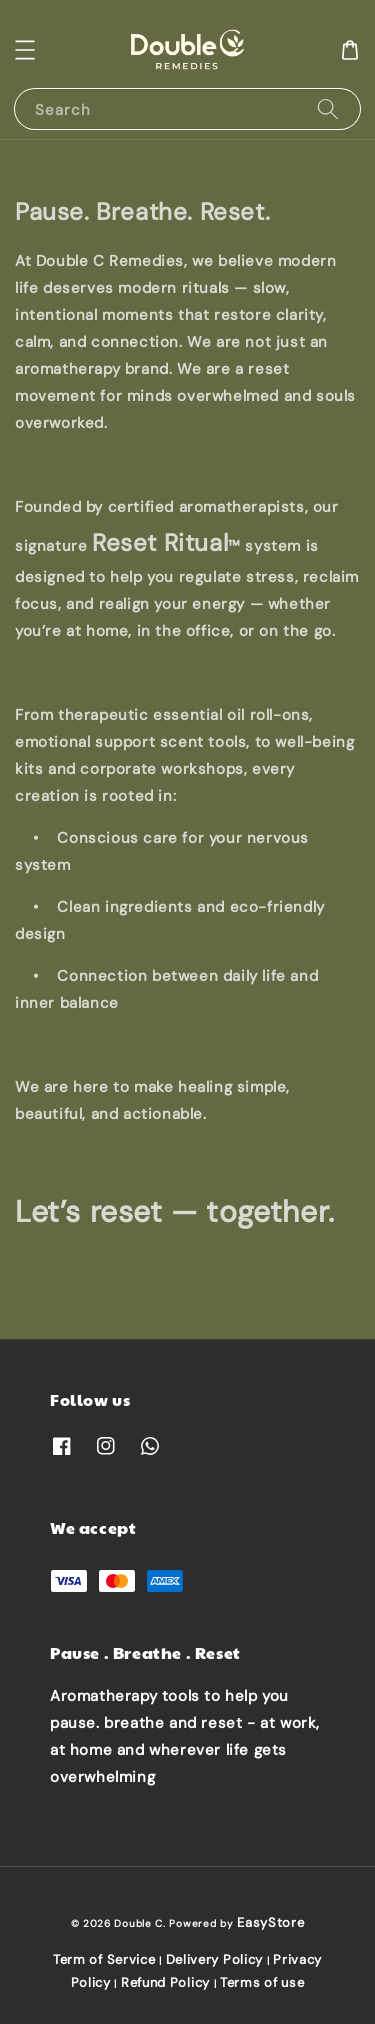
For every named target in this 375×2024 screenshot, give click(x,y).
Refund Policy (165, 1982)
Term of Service (104, 1959)
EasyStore (270, 1922)
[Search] (328, 108)
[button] (25, 50)
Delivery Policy (215, 1959)
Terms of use (262, 1982)
